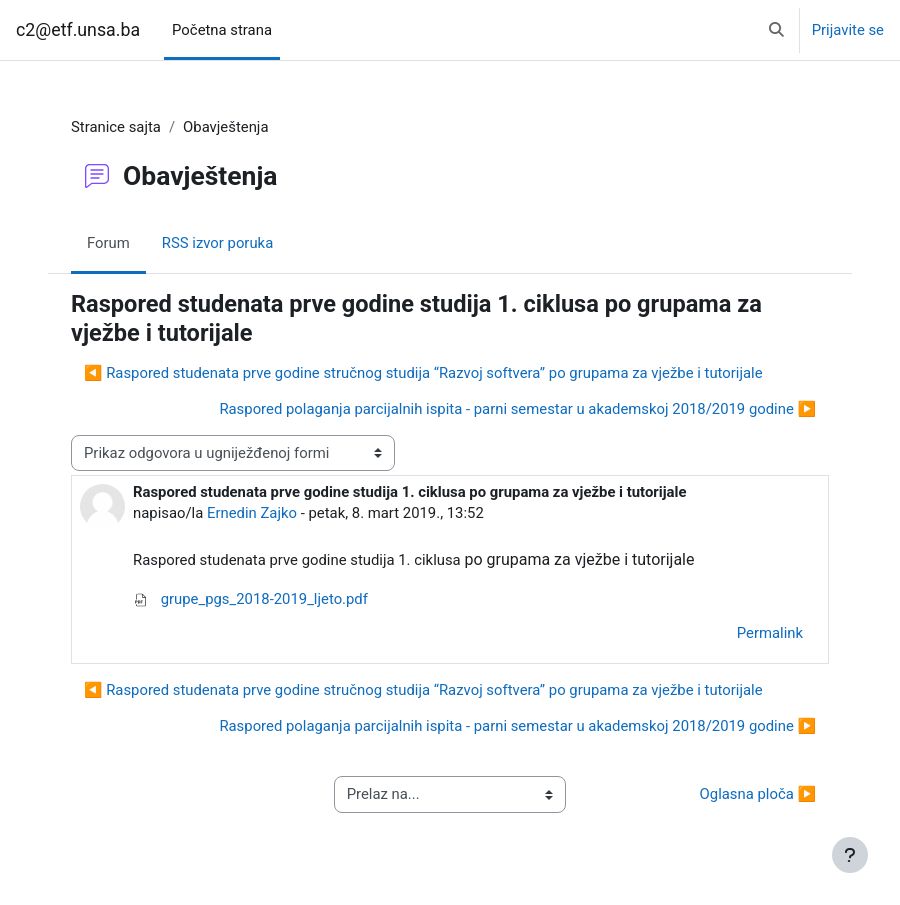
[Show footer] (850, 855)
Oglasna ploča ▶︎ (758, 794)
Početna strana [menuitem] (222, 30)
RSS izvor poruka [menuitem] (217, 243)
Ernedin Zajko (252, 513)
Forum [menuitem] (108, 243)
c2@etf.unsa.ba (78, 30)
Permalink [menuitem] (770, 633)
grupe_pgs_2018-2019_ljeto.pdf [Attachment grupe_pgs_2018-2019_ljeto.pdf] (250, 599)
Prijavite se (848, 30)
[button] (776, 30)
